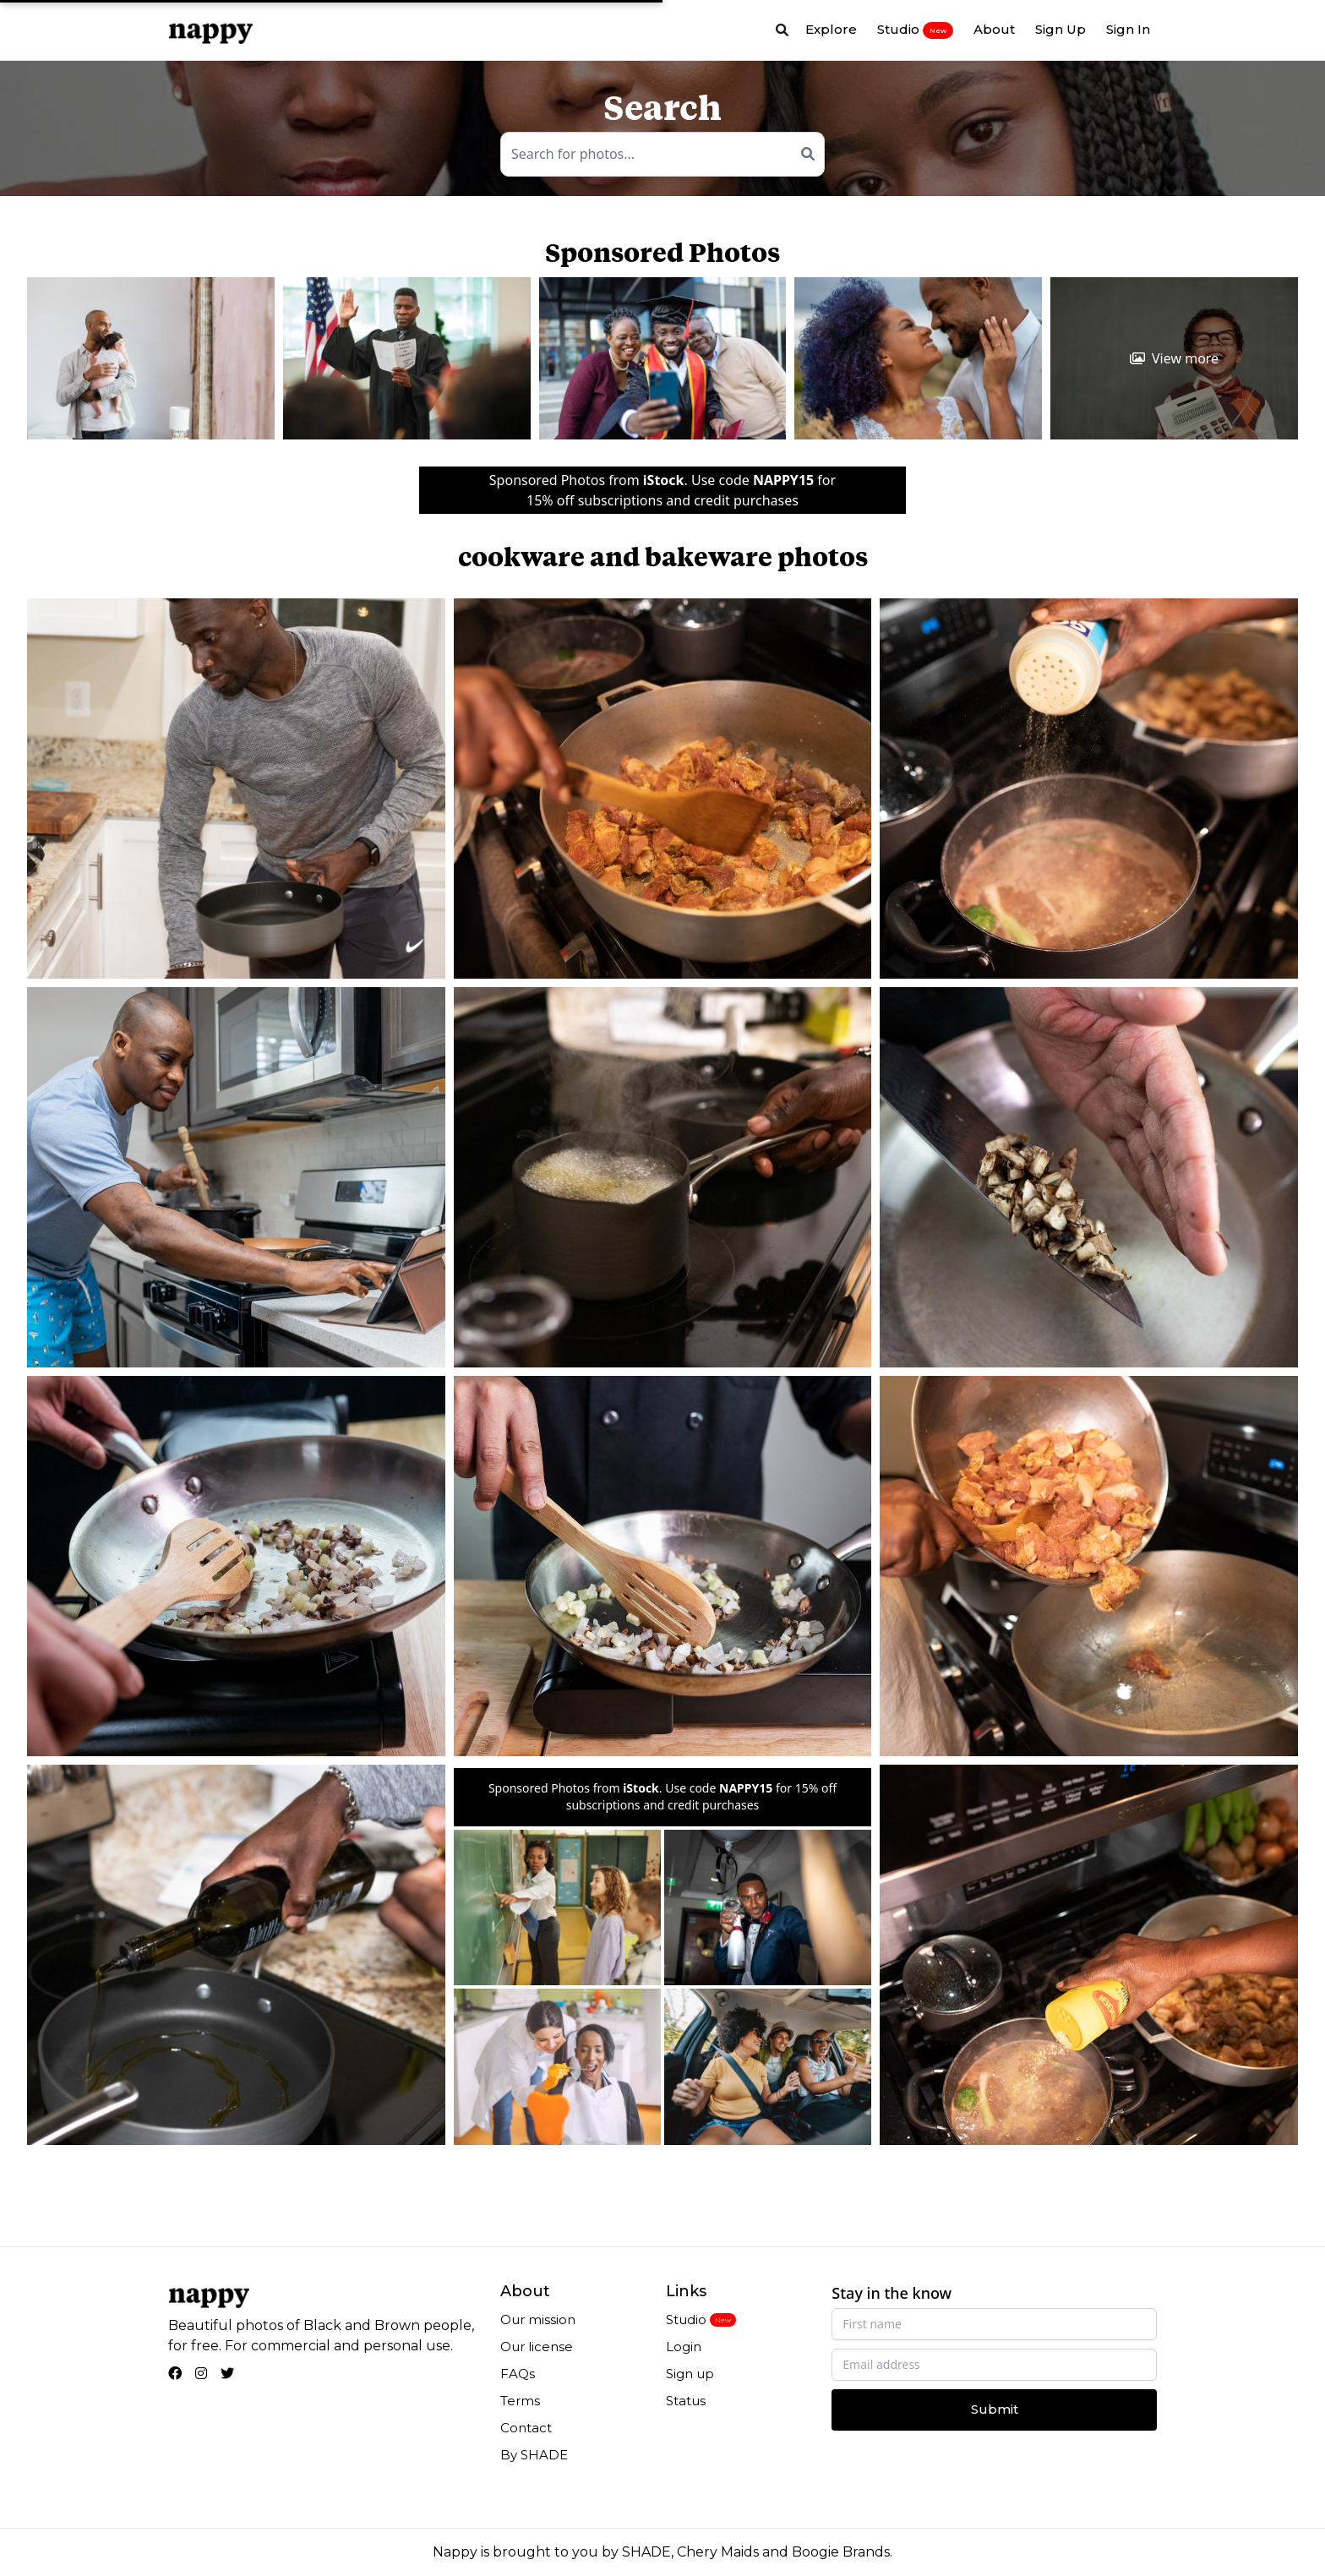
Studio (915, 29)
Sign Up (1060, 29)
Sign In (1128, 29)
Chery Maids (718, 2552)
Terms (520, 2401)
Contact (526, 2428)
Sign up (690, 2374)
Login (683, 2347)
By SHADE (534, 2455)
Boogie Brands (841, 2552)
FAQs (517, 2374)
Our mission (537, 2319)
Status (686, 2401)
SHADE (646, 2552)
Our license (536, 2347)
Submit (994, 2409)
